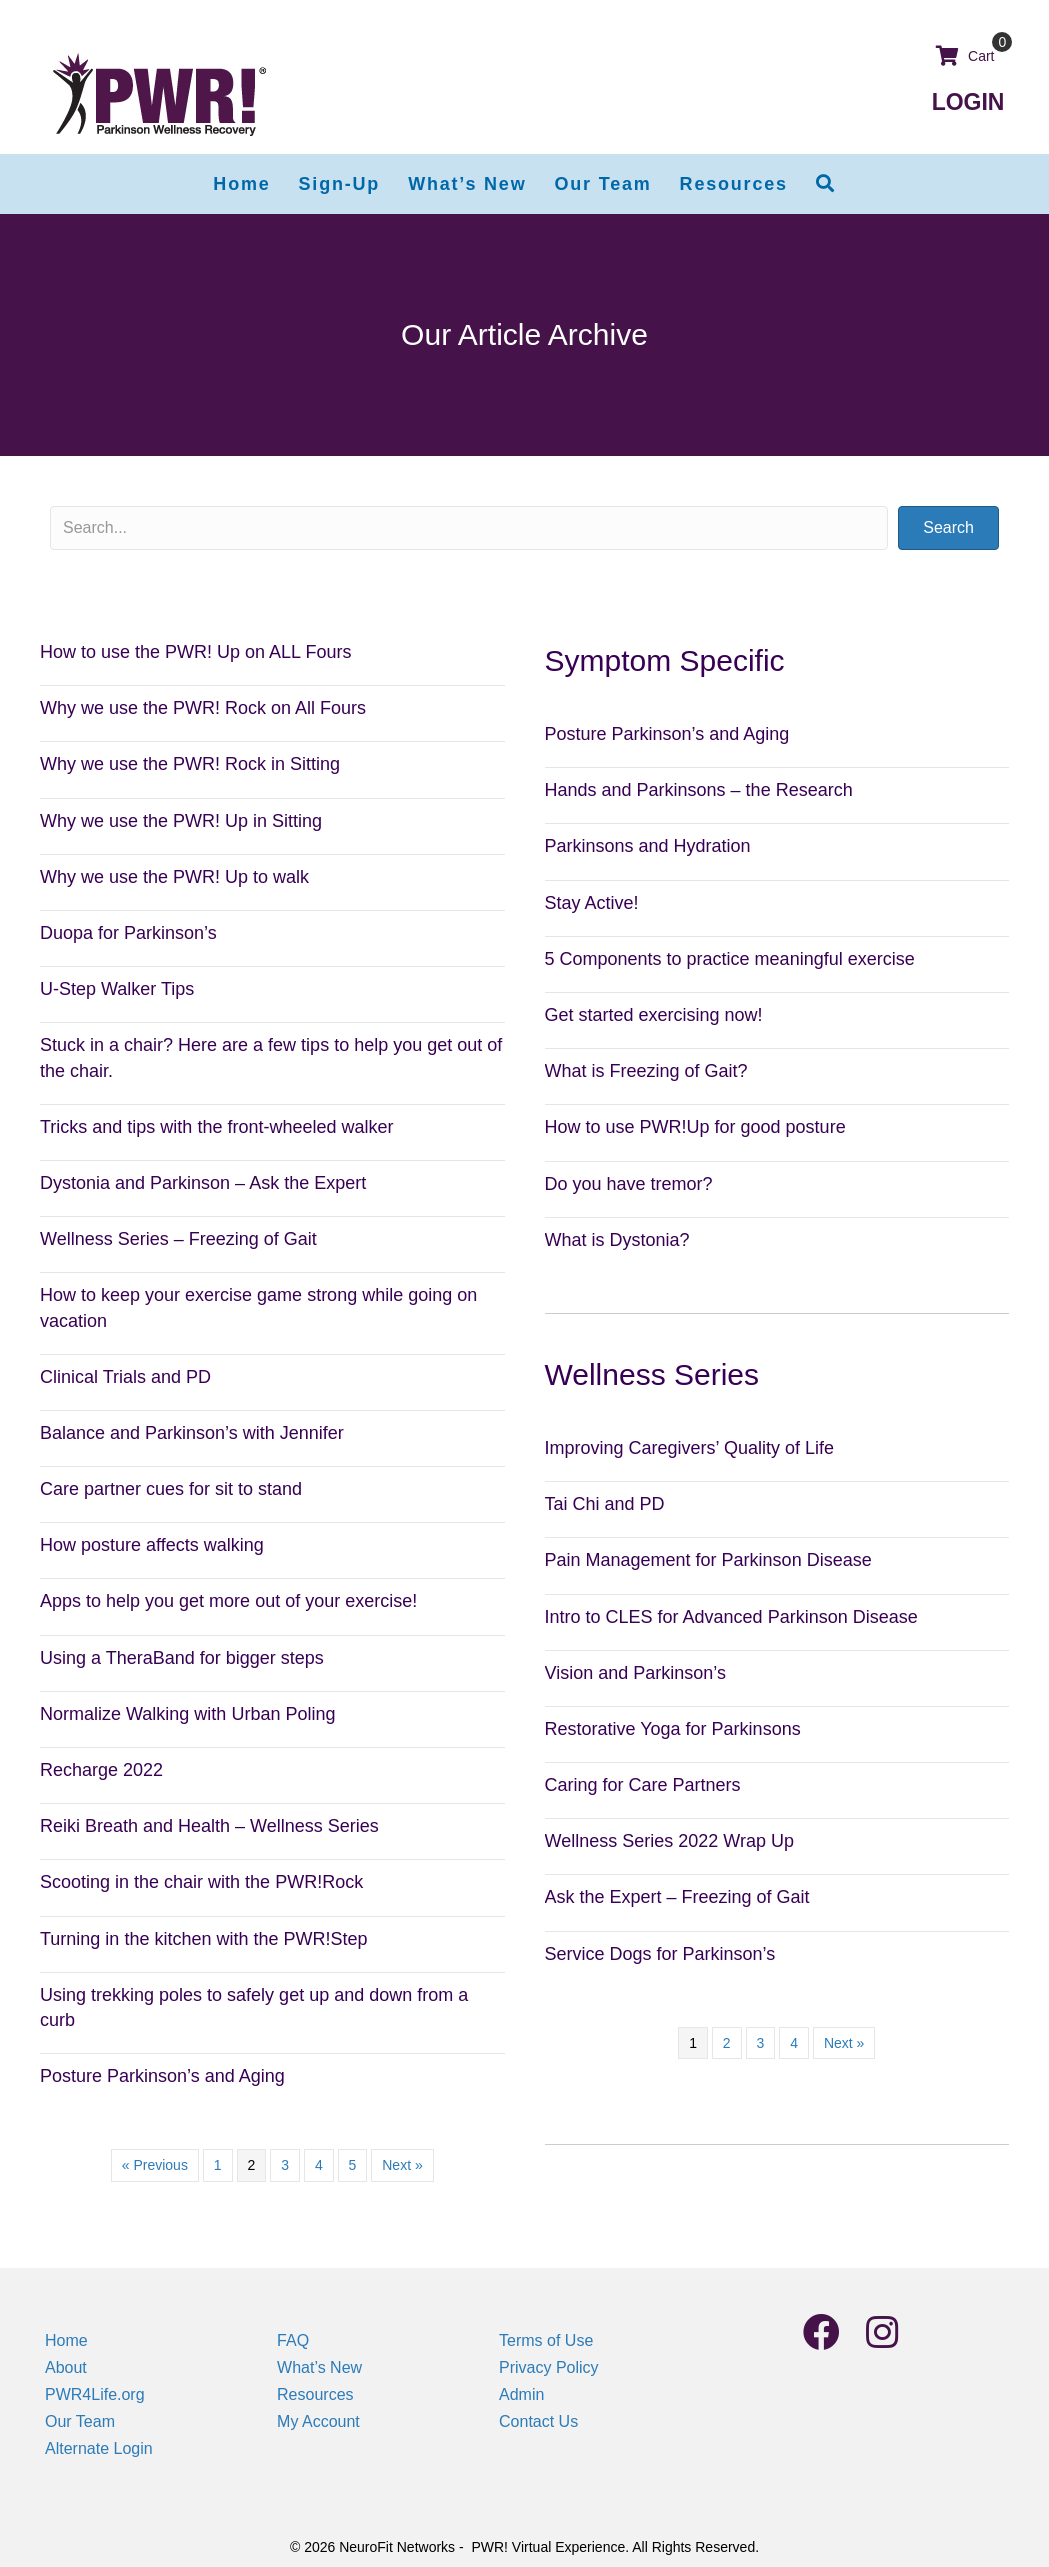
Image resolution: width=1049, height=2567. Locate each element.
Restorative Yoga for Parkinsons (673, 1729)
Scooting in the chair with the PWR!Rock (201, 1882)
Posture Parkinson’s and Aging (162, 2076)
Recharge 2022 (101, 1770)
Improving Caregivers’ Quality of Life (689, 1448)
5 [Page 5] (353, 2165)
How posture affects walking (152, 1545)
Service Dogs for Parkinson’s (660, 1954)
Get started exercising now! (654, 1015)
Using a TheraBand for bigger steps (182, 1658)
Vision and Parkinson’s (635, 1673)
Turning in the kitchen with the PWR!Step (204, 1939)
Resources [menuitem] (315, 2394)
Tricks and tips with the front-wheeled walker (216, 1127)
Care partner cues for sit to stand (171, 1489)
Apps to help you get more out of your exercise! (228, 1601)
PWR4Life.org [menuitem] (95, 2394)
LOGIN (968, 102)
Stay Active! (592, 903)
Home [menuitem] (66, 2340)
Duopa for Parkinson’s (128, 933)
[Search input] (469, 528)
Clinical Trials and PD (125, 1377)
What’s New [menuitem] (319, 2367)
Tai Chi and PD (605, 1504)
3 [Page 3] (285, 2165)
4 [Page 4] (319, 2165)
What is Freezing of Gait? (646, 1071)
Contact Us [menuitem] (538, 2421)
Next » (402, 2165)
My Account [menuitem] (318, 2421)
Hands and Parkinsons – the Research (699, 790)
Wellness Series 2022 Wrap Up (669, 1841)
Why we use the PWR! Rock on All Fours (203, 708)
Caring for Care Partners (643, 1785)
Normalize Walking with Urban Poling (187, 1714)
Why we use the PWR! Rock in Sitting (190, 764)
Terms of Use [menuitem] (546, 2340)
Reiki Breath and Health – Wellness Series (209, 1826)
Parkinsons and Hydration (648, 846)
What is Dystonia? (617, 1240)
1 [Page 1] (218, 2165)
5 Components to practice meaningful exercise (730, 959)
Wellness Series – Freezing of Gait (178, 1239)
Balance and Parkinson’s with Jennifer (192, 1433)
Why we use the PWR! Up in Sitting (181, 821)
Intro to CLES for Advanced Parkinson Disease (731, 1617)
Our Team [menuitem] (80, 2421)
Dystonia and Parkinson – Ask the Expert (203, 1183)
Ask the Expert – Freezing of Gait (677, 1897)
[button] (826, 184)
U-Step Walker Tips (117, 989)
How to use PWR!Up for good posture (695, 1127)
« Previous (155, 2165)
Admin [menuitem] (521, 2394)
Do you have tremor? (629, 1184)
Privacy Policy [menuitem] (549, 2367)
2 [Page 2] (727, 2043)
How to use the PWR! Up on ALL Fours (195, 652)
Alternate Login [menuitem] (99, 2448)
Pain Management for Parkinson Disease (708, 1560)
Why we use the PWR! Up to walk (174, 877)
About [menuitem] (66, 2367)
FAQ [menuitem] (293, 2340)
